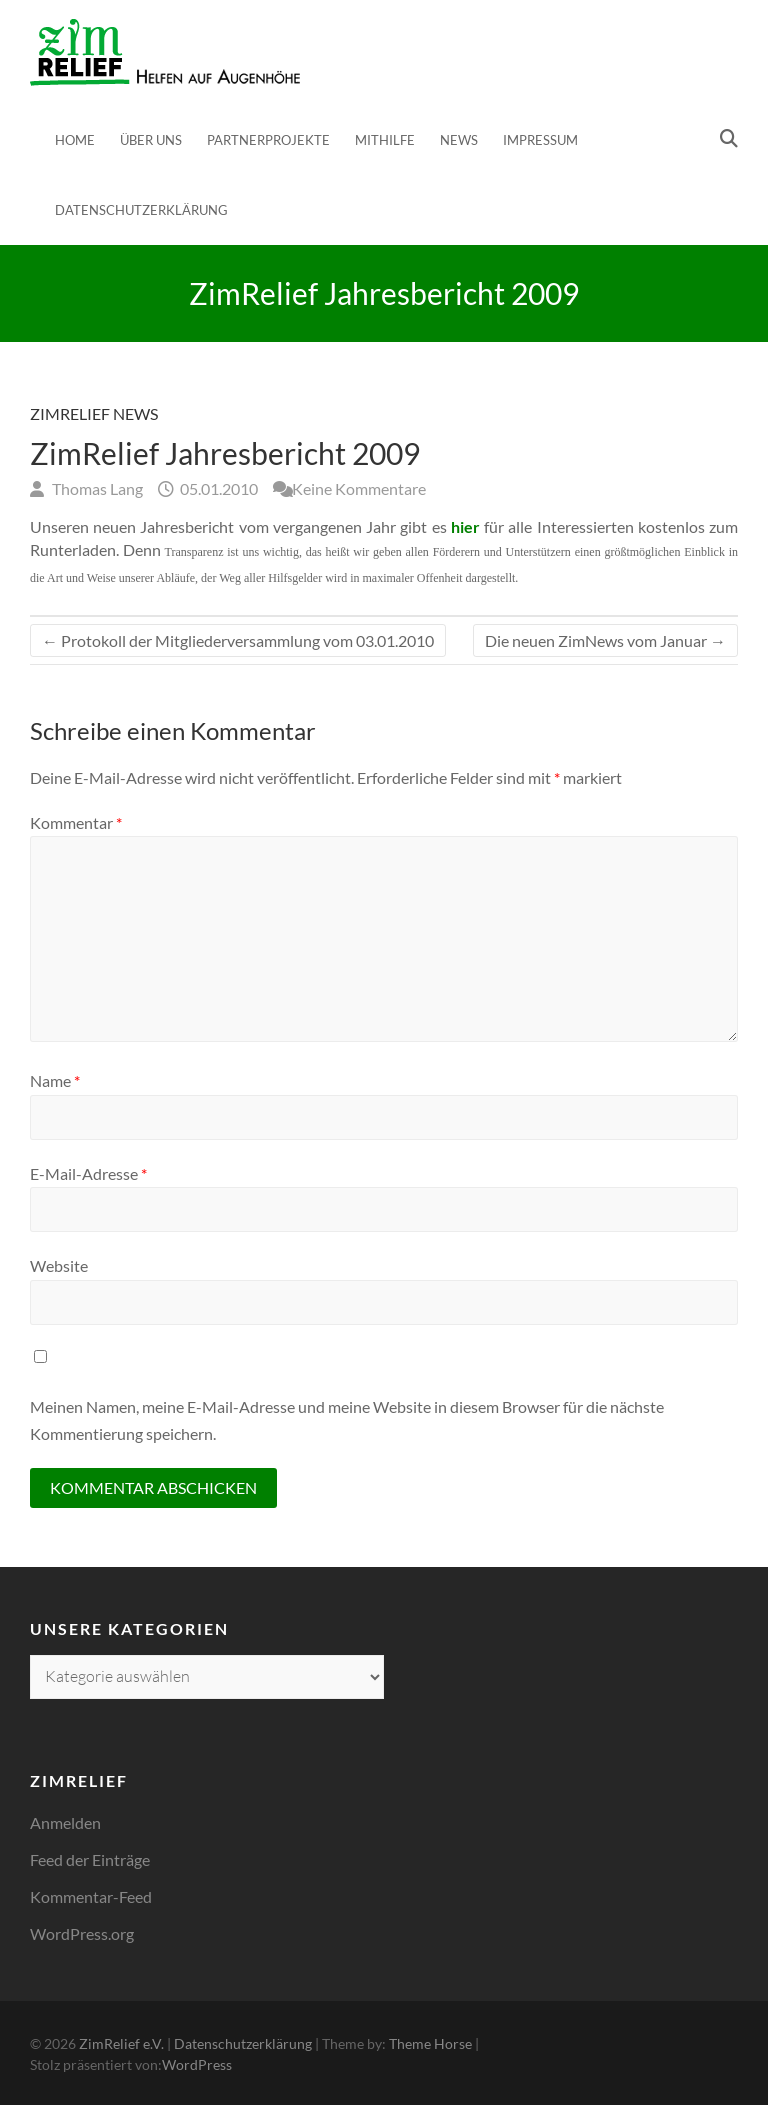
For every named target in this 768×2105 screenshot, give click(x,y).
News (459, 140)
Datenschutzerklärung (141, 210)
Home (75, 140)
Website (59, 1265)
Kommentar (76, 822)
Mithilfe (385, 140)
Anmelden (65, 1822)
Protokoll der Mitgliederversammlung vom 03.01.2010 (238, 640)
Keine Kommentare (359, 488)
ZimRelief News (94, 413)
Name (55, 1080)
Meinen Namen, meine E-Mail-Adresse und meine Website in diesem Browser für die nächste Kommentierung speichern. (347, 1420)
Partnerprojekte (268, 140)
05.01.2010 (217, 488)
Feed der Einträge (90, 1859)
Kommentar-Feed (91, 1896)
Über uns (151, 140)
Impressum (540, 140)
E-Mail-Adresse (88, 1173)
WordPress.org (82, 1933)
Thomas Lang (96, 488)
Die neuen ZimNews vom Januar (605, 640)
